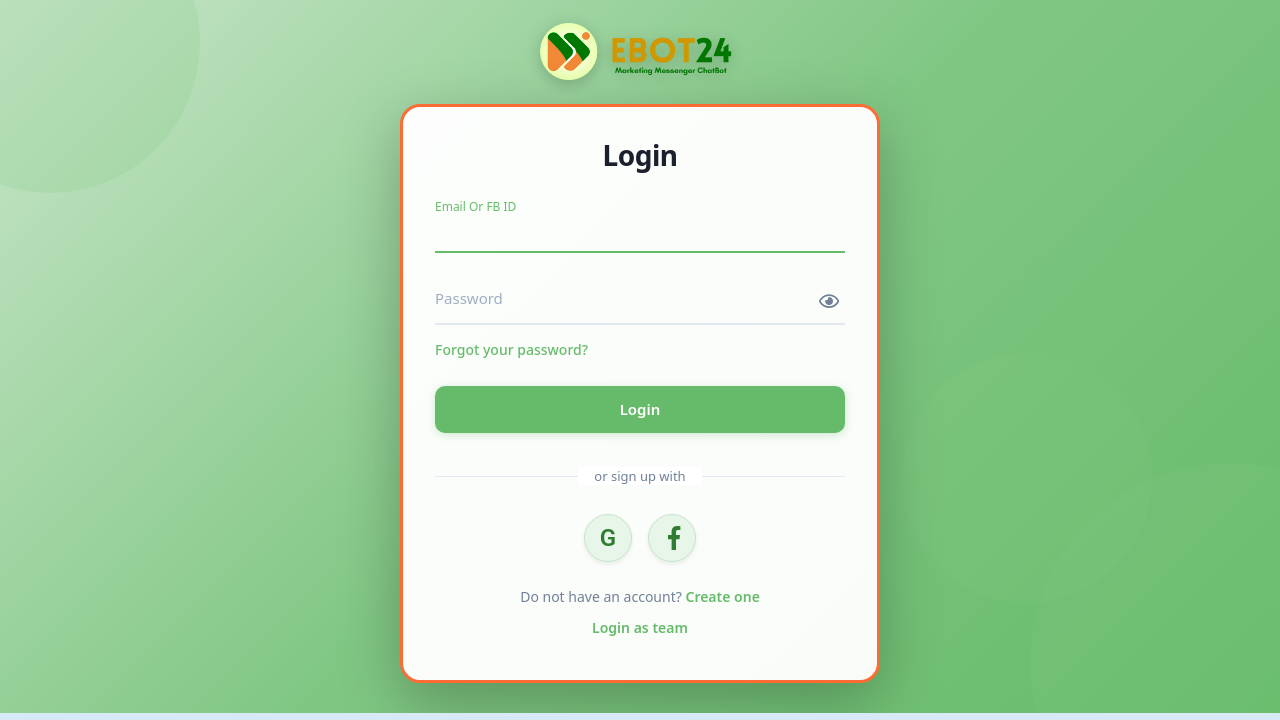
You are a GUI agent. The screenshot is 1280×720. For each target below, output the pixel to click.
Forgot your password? (511, 349)
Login (640, 409)
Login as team (640, 627)
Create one (722, 596)
